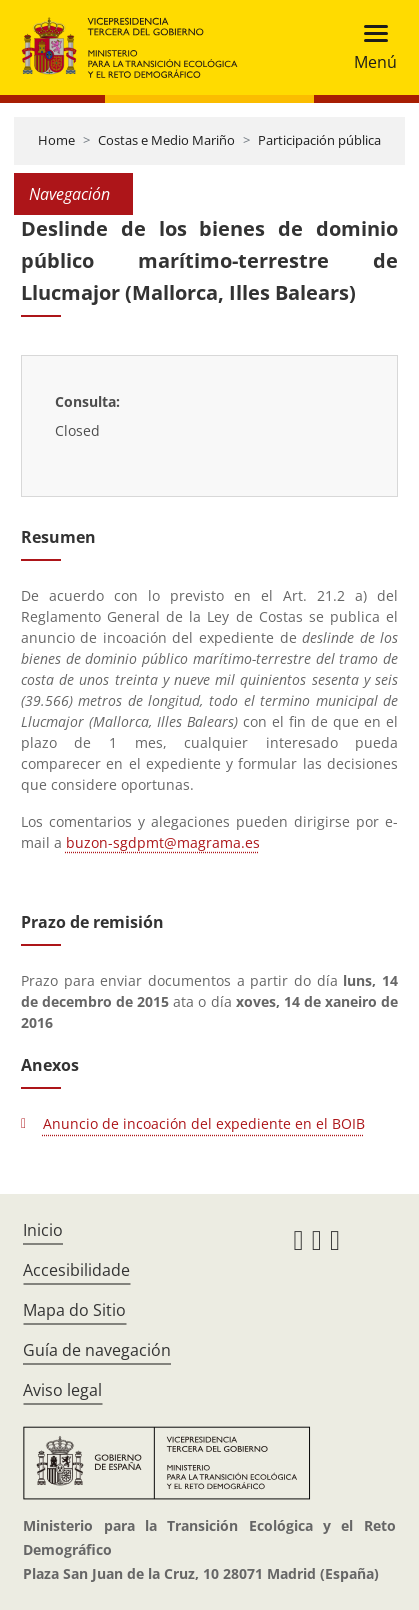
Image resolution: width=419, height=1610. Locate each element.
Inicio (43, 1230)
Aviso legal (62, 1390)
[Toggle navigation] (369, 47)
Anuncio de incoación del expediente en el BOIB (204, 1123)
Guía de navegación (97, 1350)
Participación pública (319, 140)
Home (56, 140)
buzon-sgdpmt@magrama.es (163, 842)
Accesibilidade (76, 1270)
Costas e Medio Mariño (166, 140)
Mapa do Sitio (74, 1310)
